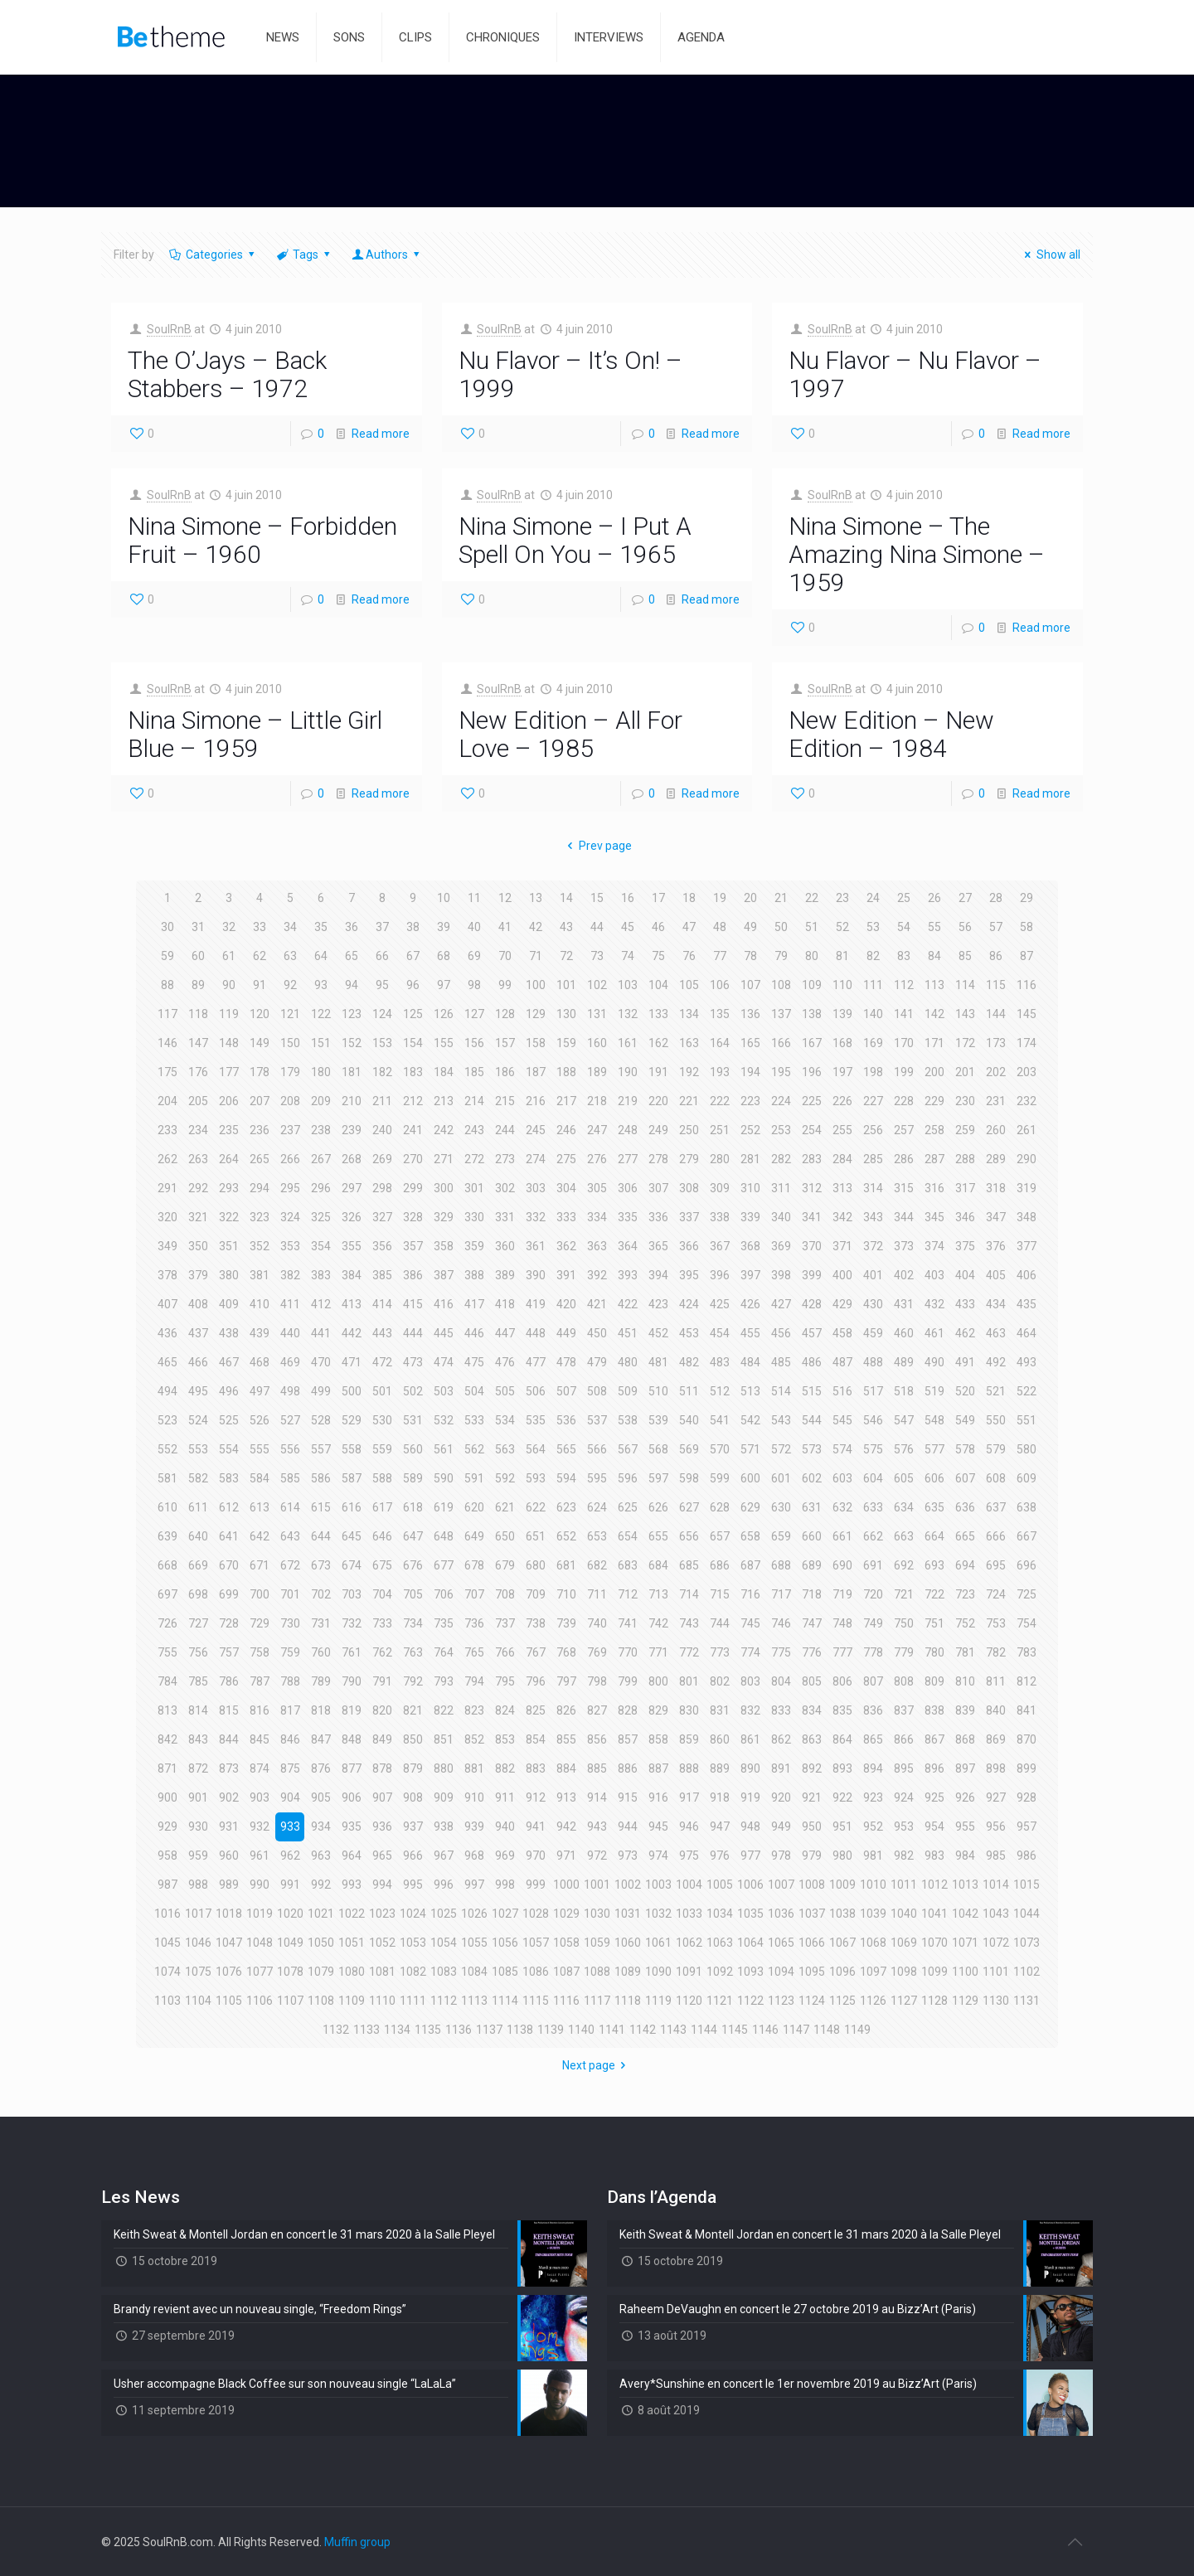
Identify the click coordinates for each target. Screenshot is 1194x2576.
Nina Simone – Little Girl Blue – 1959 (255, 734)
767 (536, 1652)
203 (1026, 1072)
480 (628, 1362)
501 (382, 1391)
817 (290, 1710)
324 (290, 1217)
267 (321, 1159)
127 (474, 1014)
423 (658, 1304)
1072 (996, 1942)
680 (536, 1565)
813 (167, 1710)
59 (167, 956)
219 (628, 1101)
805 (812, 1681)
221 (689, 1101)
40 (474, 927)
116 (1026, 985)
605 (904, 1478)
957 (1026, 1826)
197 (842, 1072)
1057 (535, 1942)
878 (382, 1768)
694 (965, 1565)
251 (720, 1130)
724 (996, 1594)
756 (198, 1652)
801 (689, 1681)
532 (444, 1420)
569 (689, 1449)
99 (505, 985)
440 (290, 1333)
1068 (873, 1942)
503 (444, 1391)
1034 (719, 1913)
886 (628, 1768)
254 (812, 1130)
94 (351, 985)
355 (352, 1246)
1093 (750, 1971)
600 (750, 1478)
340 (781, 1217)
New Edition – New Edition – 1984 (891, 734)
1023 (382, 1913)
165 (750, 1043)
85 (965, 956)
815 (229, 1710)
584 (259, 1478)
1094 (781, 1971)
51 (811, 927)
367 (720, 1246)
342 (842, 1217)
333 (566, 1217)
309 (720, 1188)
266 (290, 1159)
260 (996, 1130)
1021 (321, 1913)
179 (290, 1072)
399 (812, 1275)
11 (474, 898)
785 (198, 1681)
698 (198, 1594)
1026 (474, 1913)
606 (934, 1478)
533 (474, 1420)
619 (444, 1507)
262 (167, 1159)
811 (996, 1681)
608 (996, 1478)
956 (996, 1826)
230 (965, 1101)
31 (198, 927)
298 (382, 1188)
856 (597, 1739)
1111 (413, 2000)
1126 (873, 2000)
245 (536, 1130)
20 (750, 898)
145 (1026, 1014)
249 (658, 1130)
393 (628, 1275)
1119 (658, 2000)
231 (996, 1101)
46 (658, 927)
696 (1026, 1565)
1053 (413, 1942)
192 (689, 1072)
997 (474, 1884)
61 (228, 956)
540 (689, 1420)
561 (444, 1449)
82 (873, 956)
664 (934, 1536)
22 (811, 898)
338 (720, 1217)
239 (352, 1130)
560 (413, 1449)
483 (720, 1362)
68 (443, 956)
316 (934, 1188)
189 (597, 1072)
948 (750, 1826)
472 (382, 1362)
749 (873, 1623)
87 (1026, 956)
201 (965, 1072)
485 (781, 1362)
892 (812, 1768)
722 (934, 1594)
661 (842, 1536)
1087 (566, 1971)
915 (628, 1797)
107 (750, 985)
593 (536, 1478)
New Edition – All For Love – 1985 (570, 734)
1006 (750, 1884)
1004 (689, 1884)
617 (382, 1507)
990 (259, 1884)
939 (474, 1826)
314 (873, 1188)
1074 (167, 1971)
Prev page (597, 845)
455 (750, 1333)
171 (934, 1043)
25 (903, 898)
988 (198, 1884)
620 (474, 1507)
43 (566, 927)
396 (720, 1275)
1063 (719, 1942)
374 (934, 1246)
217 (566, 1101)
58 (1026, 927)
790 (352, 1681)
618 (413, 1507)
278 (658, 1159)
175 (167, 1072)
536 (566, 1420)
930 (198, 1826)
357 (413, 1246)
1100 (965, 1971)
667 (1026, 1536)
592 (505, 1478)
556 (290, 1449)
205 (198, 1101)
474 (444, 1362)
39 (443, 927)
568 (658, 1449)
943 (597, 1826)
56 (965, 927)
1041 (934, 1913)
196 (812, 1072)
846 (290, 1739)
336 (658, 1217)
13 (535, 898)
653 (597, 1536)
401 (873, 1275)
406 (1026, 1275)
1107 (290, 2000)
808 (904, 1681)
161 (628, 1043)
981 (873, 1855)
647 (413, 1536)
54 (903, 927)
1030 (597, 1913)
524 (198, 1420)
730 (290, 1623)
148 (229, 1043)
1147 (796, 2029)
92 (290, 985)
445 (444, 1333)
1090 (658, 1971)
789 (321, 1681)
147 (198, 1043)
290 (1026, 1159)
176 (198, 1072)
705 (413, 1594)
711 (597, 1594)
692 (904, 1565)
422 (628, 1304)
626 (658, 1507)
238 (321, 1130)
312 (812, 1188)
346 (965, 1217)
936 (382, 1826)
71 (535, 956)
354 (321, 1246)
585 (290, 1478)
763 (413, 1652)
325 (321, 1217)
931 (229, 1826)
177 (229, 1072)
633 (873, 1507)
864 (842, 1739)
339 (750, 1217)
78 (750, 956)
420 (566, 1304)
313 (842, 1188)
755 (167, 1652)
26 (934, 898)
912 (536, 1797)
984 (965, 1855)
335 (628, 1217)
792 (413, 1681)
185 (474, 1072)
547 (904, 1420)
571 (750, 1449)
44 (597, 927)
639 (167, 1536)
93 (321, 985)
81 (842, 956)
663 (904, 1536)
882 (505, 1768)
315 (904, 1188)
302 (505, 1188)
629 (750, 1507)
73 (597, 956)
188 (566, 1072)
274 (536, 1159)
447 (505, 1333)
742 (658, 1623)
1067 (842, 1942)
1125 (842, 2000)
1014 (996, 1884)
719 (842, 1594)
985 (996, 1855)
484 (750, 1362)
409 (229, 1304)
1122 (750, 2000)
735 (444, 1623)
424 (689, 1304)
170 (904, 1043)
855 (566, 1739)
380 (229, 1275)
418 (505, 1304)
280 (720, 1159)
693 (934, 1565)
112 (904, 985)
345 (934, 1217)
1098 (904, 1971)
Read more (381, 433)
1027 (505, 1913)
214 (474, 1101)
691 (873, 1565)
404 (965, 1275)
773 (720, 1652)
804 (781, 1681)
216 (536, 1101)
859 (689, 1739)
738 (536, 1623)
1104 (198, 2000)
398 (781, 1275)
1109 (351, 2000)
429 (842, 1304)
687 (750, 1565)
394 (658, 1275)
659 (781, 1536)
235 (229, 1130)
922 (842, 1797)
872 (198, 1768)
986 (1026, 1855)
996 (444, 1884)
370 (812, 1246)
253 (781, 1130)
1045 (167, 1942)
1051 (351, 1942)
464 (1026, 1333)
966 (413, 1855)
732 (352, 1623)
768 (566, 1652)
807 (873, 1681)
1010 (873, 1884)
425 (720, 1304)
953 (904, 1826)
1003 (658, 1884)
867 (934, 1739)
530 (382, 1420)
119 (229, 1014)
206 (229, 1101)
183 (413, 1072)
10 (443, 898)
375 (965, 1246)
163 (689, 1043)
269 (382, 1159)
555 (259, 1449)
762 (382, 1652)
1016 (167, 1913)
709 (536, 1594)
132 (628, 1014)
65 (351, 956)
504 (474, 1391)
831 (720, 1710)
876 (321, 1768)
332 (536, 1217)
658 (750, 1536)
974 (658, 1855)
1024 (413, 1913)
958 (167, 1855)
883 (536, 1768)
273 (505, 1159)
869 (996, 1739)
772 (689, 1652)
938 (444, 1826)
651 (536, 1536)
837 (904, 1710)
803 (750, 1681)
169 (873, 1043)
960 (229, 1855)
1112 (443, 2000)
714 (689, 1594)
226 (842, 1101)
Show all (1050, 254)
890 (750, 1768)
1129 (965, 2000)
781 (965, 1652)
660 (812, 1536)
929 (167, 1826)
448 (536, 1333)
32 (228, 927)
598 (689, 1478)
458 (842, 1333)
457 (812, 1333)
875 (290, 1768)
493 (1026, 1362)
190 (628, 1072)
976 (720, 1855)
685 (689, 1565)
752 (965, 1623)
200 (934, 1072)
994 (382, 1884)
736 (474, 1623)
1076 (229, 1971)
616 (352, 1507)
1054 (443, 1942)
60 (198, 956)
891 (781, 1768)
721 (904, 1594)
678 (474, 1565)
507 (566, 1391)
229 (934, 1101)
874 (259, 1768)
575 (873, 1449)
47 (689, 927)
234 (198, 1130)
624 (597, 1507)
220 (658, 1101)
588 (382, 1478)
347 (996, 1217)
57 (995, 927)
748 (842, 1623)
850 (413, 1739)
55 (934, 927)
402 (904, 1275)
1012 (934, 1884)
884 (566, 1768)
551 (1026, 1420)
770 (628, 1652)
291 (167, 1188)
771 (658, 1652)
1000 (566, 1884)
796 (536, 1681)
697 (167, 1594)
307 (658, 1188)
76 (689, 956)
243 (474, 1130)
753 (996, 1623)
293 (229, 1188)
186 (505, 1072)
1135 (428, 2029)
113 (934, 985)
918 (720, 1797)
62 (259, 956)
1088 (597, 1971)
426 (750, 1304)
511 (689, 1391)
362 (566, 1246)
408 (198, 1304)
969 (505, 1855)
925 (934, 1797)
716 (750, 1594)
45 (627, 927)
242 (444, 1130)
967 (444, 1855)
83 (903, 956)
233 (167, 1130)
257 (904, 1130)
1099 (934, 1971)
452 (658, 1333)
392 (597, 1275)
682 (597, 1565)
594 (566, 1478)
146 (167, 1043)
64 (321, 956)
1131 (1026, 2000)
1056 (505, 1942)
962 (290, 1855)
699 (229, 1594)
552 (167, 1449)
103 (628, 985)
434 (996, 1304)
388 (474, 1275)
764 (444, 1652)
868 (965, 1739)
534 (505, 1420)
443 (382, 1333)
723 (965, 1594)
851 (444, 1739)
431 (904, 1304)
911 (505, 1797)
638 (1026, 1507)
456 (781, 1333)
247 (597, 1130)
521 (996, 1391)
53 (873, 927)
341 (812, 1217)
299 (413, 1188)
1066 (811, 1942)
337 (689, 1217)
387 (444, 1275)
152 (352, 1043)
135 (720, 1014)
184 (444, 1072)
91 (259, 985)
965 (382, 1855)
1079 (321, 1971)
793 (444, 1681)
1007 (781, 1884)
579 (996, 1449)
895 (904, 1768)
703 (352, 1594)
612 (229, 1507)
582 (198, 1478)
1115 (535, 2000)
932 (259, 1826)
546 (873, 1420)
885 (597, 1768)
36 (351, 927)
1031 (627, 1913)
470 (321, 1362)
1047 (229, 1942)
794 (474, 1681)
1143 (673, 2029)
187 (536, 1072)
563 (505, 1449)
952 (873, 1826)
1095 (811, 1971)
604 (873, 1478)
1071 (965, 1942)
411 (290, 1304)
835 (842, 1710)
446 (474, 1333)
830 (689, 1710)
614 (290, 1507)
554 (229, 1449)
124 (382, 1014)
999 (536, 1884)
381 (259, 1275)
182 (382, 1072)
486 (812, 1362)
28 (995, 898)
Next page (597, 2065)
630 (781, 1507)
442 (352, 1333)
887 (658, 1768)
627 (689, 1507)
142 (934, 1014)
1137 (489, 2029)
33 (259, 927)
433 (965, 1304)
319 (1026, 1188)
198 (873, 1072)
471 (352, 1362)
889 (720, 1768)
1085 (505, 1971)
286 (904, 1159)
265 (259, 1159)
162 (658, 1043)
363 (597, 1246)
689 (812, 1565)
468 (259, 1362)
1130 (996, 2000)
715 (720, 1594)
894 (873, 1768)
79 (781, 956)
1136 (458, 2029)
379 (198, 1275)
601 (781, 1478)
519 (934, 1391)
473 (413, 1362)
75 (658, 956)
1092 (719, 1971)
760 (321, 1652)
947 (720, 1826)
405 (996, 1275)
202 (996, 1072)
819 (352, 1710)
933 (290, 1826)
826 (566, 1710)
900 (167, 1797)
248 (628, 1130)
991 (290, 1884)
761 (352, 1652)
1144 (704, 2029)
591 (474, 1478)
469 (290, 1362)
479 (597, 1362)
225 (812, 1101)
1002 (627, 1884)
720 (873, 1594)
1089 (627, 1971)
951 (842, 1826)
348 (1026, 1217)
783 (1026, 1652)
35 (321, 927)
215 (505, 1101)
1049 (290, 1942)
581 (167, 1478)
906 (352, 1797)
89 (198, 985)
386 (413, 1275)
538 (628, 1420)
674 (352, 1565)
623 (566, 1507)
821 (413, 1710)
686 (720, 1565)
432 (934, 1304)
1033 (689, 1913)
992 (321, 1884)
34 (290, 927)
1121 (719, 2000)
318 (996, 1188)
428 (812, 1304)
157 (505, 1043)
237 (290, 1130)
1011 (904, 1884)
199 (904, 1072)
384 (352, 1275)
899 (1026, 1768)
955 (965, 1826)
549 (965, 1420)
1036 (781, 1913)
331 (505, 1217)
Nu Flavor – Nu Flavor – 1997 (915, 374)
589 (413, 1478)
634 (904, 1507)
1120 (689, 2000)
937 (413, 1826)
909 (444, 1797)
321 (198, 1217)
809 (934, 1681)
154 (413, 1043)
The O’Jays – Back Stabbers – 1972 (227, 374)
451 (628, 1333)
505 (505, 1391)
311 (781, 1188)
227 (873, 1101)
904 (290, 1797)
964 (352, 1855)
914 (597, 1797)
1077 (259, 1971)
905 (321, 1797)
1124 (811, 2000)
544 (812, 1420)
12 (505, 898)
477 (536, 1362)
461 (934, 1333)
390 (536, 1275)
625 (628, 1507)
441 (321, 1333)
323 (259, 1217)
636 (965, 1507)
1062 (689, 1942)
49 (750, 927)
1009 (842, 1884)
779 (904, 1652)
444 (413, 1333)
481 (658, 1362)
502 (413, 1391)
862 (781, 1739)
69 (474, 956)
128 (505, 1014)
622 (536, 1507)
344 (904, 1217)
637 (996, 1507)
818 (321, 1710)
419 (536, 1304)
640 (198, 1536)
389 (505, 1275)
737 (505, 1623)
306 (628, 1188)
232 (1026, 1101)
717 (781, 1594)
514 (781, 1391)
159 (566, 1043)
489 (904, 1362)
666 (996, 1536)
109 (812, 985)
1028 (535, 1913)
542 (750, 1420)
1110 (382, 2000)
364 (628, 1246)
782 (996, 1652)
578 (965, 1449)
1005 (719, 1884)
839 (965, 1710)
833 (781, 1710)
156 (474, 1043)
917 (689, 1797)
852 (474, 1739)
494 (167, 1391)
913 (566, 1797)
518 (904, 1391)
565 (566, 1449)
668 (167, 1565)
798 (597, 1681)
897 (965, 1768)
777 (842, 1652)
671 (259, 1565)
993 (352, 1884)
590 (444, 1478)
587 (352, 1478)
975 (689, 1855)
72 (566, 956)
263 (198, 1159)
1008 (811, 1884)
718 (812, 1594)
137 (781, 1014)
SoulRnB (169, 329)
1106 (259, 2000)
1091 (689, 1971)
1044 (1026, 1913)
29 (1026, 898)
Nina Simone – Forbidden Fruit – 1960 (262, 540)
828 (628, 1710)
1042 (965, 1913)
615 (321, 1507)
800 (658, 1681)
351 (229, 1246)
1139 (550, 2029)
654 (628, 1536)
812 (1026, 1681)
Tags (304, 254)
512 (720, 1391)
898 (996, 1768)
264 (229, 1159)
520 (965, 1391)
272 (474, 1159)
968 (474, 1855)
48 (719, 927)
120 (259, 1014)
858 (658, 1739)
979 (812, 1855)
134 (689, 1014)
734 (413, 1623)
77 (719, 956)
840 (996, 1710)
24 (873, 898)
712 (628, 1594)
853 (505, 1739)
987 (167, 1884)
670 (229, 1565)
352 (259, 1246)
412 (321, 1304)
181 (352, 1072)
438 (229, 1333)
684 (658, 1565)
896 (934, 1768)
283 (812, 1159)
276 (597, 1159)
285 (873, 1159)
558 (352, 1449)
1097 (873, 1971)
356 (382, 1246)
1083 (443, 1971)
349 (167, 1246)
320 (167, 1217)
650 (505, 1536)
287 (934, 1159)
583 (229, 1478)
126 (444, 1014)
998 (505, 1884)
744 (720, 1623)
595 (597, 1478)
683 (628, 1565)
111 (873, 985)
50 (781, 927)
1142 (642, 2029)
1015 (1026, 1884)
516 (842, 1391)
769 (597, 1652)
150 (290, 1043)
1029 (566, 1913)
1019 (259, 1913)
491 (965, 1362)
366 (689, 1246)
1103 (167, 2000)
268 (352, 1159)
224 (781, 1101)
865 (873, 1739)
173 (996, 1043)
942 (566, 1826)
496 (229, 1391)
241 (413, 1130)
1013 (965, 1884)
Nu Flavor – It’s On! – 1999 (570, 374)
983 (934, 1855)
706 (444, 1594)
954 (934, 1826)
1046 (198, 1942)
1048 (259, 1942)
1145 (734, 2029)
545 (842, 1420)
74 (627, 956)
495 (198, 1391)
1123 (781, 2000)
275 (566, 1159)
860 (720, 1739)
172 (965, 1043)
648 (444, 1536)
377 (1026, 1246)
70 (505, 956)
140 (873, 1014)
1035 (750, 1913)
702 (321, 1594)
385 (382, 1275)
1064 (750, 1942)
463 (996, 1333)
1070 (934, 1942)
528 (321, 1420)
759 (290, 1652)
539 (658, 1420)
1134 (397, 2029)
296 (321, 1188)
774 (750, 1652)
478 (566, 1362)
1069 (904, 1942)
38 (413, 927)
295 (290, 1188)
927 (996, 1797)
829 (658, 1710)
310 (750, 1188)
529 (352, 1420)
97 (443, 985)
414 (382, 1304)
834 (812, 1710)
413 (352, 1304)
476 (505, 1362)
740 (597, 1623)
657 (720, 1536)
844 (229, 1739)
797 (566, 1681)
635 (934, 1507)
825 (536, 1710)
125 (413, 1014)
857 (628, 1739)
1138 (520, 2029)
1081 (382, 1971)
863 (812, 1739)
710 (566, 1594)
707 (474, 1594)
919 (750, 1797)
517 (873, 1391)
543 (781, 1420)
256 (873, 1130)
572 (781, 1449)
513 (750, 1391)
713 (658, 1594)
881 (474, 1768)
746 (781, 1623)
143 (965, 1014)
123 (352, 1014)
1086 (535, 1971)
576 (904, 1449)
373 (904, 1246)
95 (382, 985)
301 (474, 1188)
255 (842, 1130)
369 (781, 1246)
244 (505, 1130)
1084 (474, 1971)
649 (474, 1536)
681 (566, 1565)
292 (198, 1188)
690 (842, 1565)
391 (566, 1275)
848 (352, 1739)
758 (259, 1652)
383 (321, 1275)
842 (167, 1739)
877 (352, 1768)
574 (842, 1449)
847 (321, 1739)
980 (842, 1855)
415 (413, 1304)
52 (842, 927)
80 (811, 956)
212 (413, 1101)
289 (996, 1159)
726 (167, 1623)
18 (689, 898)
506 (536, 1391)
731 (321, 1623)
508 (597, 1391)
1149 (857, 2029)
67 (413, 956)
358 (444, 1246)
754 (1026, 1623)
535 (536, 1420)
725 (1026, 1594)
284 (842, 1159)
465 (167, 1362)
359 (474, 1246)
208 (290, 1101)
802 (720, 1681)
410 (259, 1304)
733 (382, 1623)
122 (321, 1014)
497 (259, 1391)
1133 (366, 2029)
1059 (597, 1942)
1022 (351, 1913)
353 (290, 1246)
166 (781, 1043)
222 (720, 1101)
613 (259, 1507)
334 (597, 1217)
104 (658, 985)
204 (167, 1101)
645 (352, 1536)
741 (628, 1623)
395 (689, 1275)
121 (290, 1014)
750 (904, 1623)
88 (167, 985)
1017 (198, 1913)
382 (290, 1275)
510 (658, 1391)
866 (904, 1739)
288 (965, 1159)
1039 (873, 1913)
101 (566, 985)
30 (167, 927)
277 (628, 1159)
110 (842, 985)
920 (781, 1797)
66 (382, 956)
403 (934, 1275)
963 (321, 1855)
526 (259, 1420)
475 (474, 1362)
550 (996, 1420)
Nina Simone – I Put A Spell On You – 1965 (575, 540)
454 (720, 1333)
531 (413, 1420)
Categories (213, 254)
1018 (229, 1913)
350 (198, 1246)
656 (689, 1536)
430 (873, 1304)
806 (842, 1681)
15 (597, 898)
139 (842, 1014)
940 (505, 1826)
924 (904, 1797)
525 (229, 1420)
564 (536, 1449)
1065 (781, 1942)
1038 (842, 1913)
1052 (382, 1942)
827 (597, 1710)
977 (750, 1855)
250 (689, 1130)
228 (904, 1101)
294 (259, 1188)
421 (597, 1304)
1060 (627, 1942)
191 (658, 1072)
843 (198, 1739)
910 (474, 1797)
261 (1026, 1130)
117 (167, 1014)
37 (382, 927)
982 (904, 1855)
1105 (229, 2000)
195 (781, 1072)
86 (995, 956)
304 (566, 1188)
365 (658, 1246)
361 (536, 1246)
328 (413, 1217)
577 (934, 1449)
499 (321, 1391)
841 (1026, 1710)
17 (658, 898)
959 (198, 1855)
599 (720, 1478)
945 (658, 1826)
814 (198, 1710)
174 (1026, 1043)
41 (505, 927)
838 (934, 1710)
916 (658, 1797)
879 (413, 1768)
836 (873, 1710)
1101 (996, 1971)
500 (352, 1391)
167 (812, 1043)
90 (228, 985)
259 (965, 1130)
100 (536, 985)
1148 (826, 2029)
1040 (904, 1913)
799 (628, 1681)
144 (996, 1014)
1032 (658, 1913)
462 (965, 1333)
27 (965, 898)
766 (505, 1652)
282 (781, 1159)
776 (812, 1652)
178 (259, 1072)
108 (781, 985)
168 (842, 1043)
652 (566, 1536)
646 (382, 1536)
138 (812, 1014)
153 (382, 1043)
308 (689, 1188)
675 (382, 1565)
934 (321, 1826)
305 (597, 1188)
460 (904, 1333)
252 (750, 1130)
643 (290, 1536)
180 (321, 1072)
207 (259, 1101)
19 (719, 898)
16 (627, 898)
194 (750, 1072)
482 (689, 1362)
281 (750, 1159)
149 (259, 1043)
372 (873, 1246)
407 (167, 1304)
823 (474, 1710)
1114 (505, 2000)
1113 (474, 2000)
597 (658, 1478)
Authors (387, 254)
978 (781, 1855)
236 (259, 1130)
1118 (627, 2000)
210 (352, 1101)
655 (658, 1536)
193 (720, 1072)
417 (474, 1304)
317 (965, 1188)
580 (1026, 1449)
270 (413, 1159)
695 (996, 1565)
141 (904, 1014)
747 (812, 1623)
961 (259, 1855)
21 (781, 898)
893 (842, 1768)
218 (597, 1101)
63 (290, 956)
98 (474, 985)
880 (444, 1768)
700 (259, 1594)
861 (750, 1739)
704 (382, 1594)
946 (689, 1826)
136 (750, 1014)
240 (382, 1130)
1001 (597, 1884)
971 (566, 1855)
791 (382, 1681)
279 (689, 1159)
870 (1026, 1739)
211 (382, 1101)
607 (965, 1478)
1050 (321, 1942)
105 (689, 985)
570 (720, 1449)
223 (750, 1101)
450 (597, 1333)
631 (812, 1507)
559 (382, 1449)
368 (750, 1246)
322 (229, 1217)
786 (229, 1681)
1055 (474, 1942)
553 (198, 1449)
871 (167, 1768)
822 (444, 1710)
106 (720, 985)
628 (720, 1507)
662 (873, 1536)
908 (413, 1797)
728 (229, 1623)
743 (689, 1623)
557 (321, 1449)
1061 (658, 1942)
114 (965, 985)
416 (444, 1304)
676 (413, 1565)
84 (934, 956)
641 (229, 1536)
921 (812, 1797)
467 (229, 1362)
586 (321, 1478)
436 (167, 1333)
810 (965, 1681)
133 (658, 1014)
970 (536, 1855)
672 (290, 1565)
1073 (1026, 1942)
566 (597, 1449)
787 (259, 1681)
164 (720, 1043)
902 (229, 1797)
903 (259, 1797)
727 (198, 1623)
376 (996, 1246)
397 (750, 1275)
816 (259, 1710)
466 (198, 1362)
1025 (443, 1913)
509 (628, 1391)
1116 (566, 2000)
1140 (581, 2029)
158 (536, 1043)
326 (352, 1217)
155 (444, 1043)
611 (198, 1507)
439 (259, 1333)
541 (720, 1420)
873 (229, 1768)
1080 (351, 1971)
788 (290, 1681)
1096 (842, 1971)
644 (321, 1536)
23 (842, 898)
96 (413, 985)
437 (198, 1333)
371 (842, 1246)
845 (259, 1739)
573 (812, 1449)
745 (750, 1623)
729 (259, 1623)
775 (781, 1652)
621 (505, 1507)
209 (321, 1101)
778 (873, 1652)
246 (566, 1130)
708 (505, 1594)
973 (628, 1855)
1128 (934, 2000)
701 (290, 1594)
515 (812, 1391)
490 (934, 1362)
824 (505, 1710)
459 (873, 1333)
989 (229, 1884)
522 (1026, 1391)
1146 (765, 2029)
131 (597, 1014)
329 (444, 1217)
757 (229, 1652)
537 (597, 1420)
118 (198, 1014)
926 (965, 1797)
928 (1026, 1797)
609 (1026, 1478)
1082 (413, 1971)
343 (873, 1217)
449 (566, 1333)
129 (536, 1014)
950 (812, 1826)
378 (167, 1275)
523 (167, 1420)
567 (628, 1449)
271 (444, 1159)
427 (781, 1304)
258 (934, 1130)
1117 (597, 2000)
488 (873, 1362)
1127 (904, 2000)
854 (536, 1739)
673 (321, 1565)
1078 (290, 1971)
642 (259, 1536)
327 (382, 1217)
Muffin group (357, 2542)
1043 (996, 1913)
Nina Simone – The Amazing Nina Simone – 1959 (917, 554)
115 (996, 985)
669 (198, 1565)
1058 (566, 1942)
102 (597, 985)
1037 (811, 1913)
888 (689, 1768)
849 (382, 1739)
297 (352, 1188)
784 (167, 1681)
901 (198, 1797)
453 (689, 1333)
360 (505, 1246)
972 (597, 1855)
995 (413, 1884)
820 (382, 1710)
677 (444, 1565)
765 (474, 1652)
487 (842, 1362)
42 (535, 927)
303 (536, 1188)
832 (750, 1710)
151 (321, 1043)
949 (781, 1826)
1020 (290, 1913)
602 (812, 1478)
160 (597, 1043)
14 (566, 898)
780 (934, 1652)
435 (1026, 1304)
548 (934, 1420)
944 (628, 1826)
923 (873, 1797)
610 (167, 1507)
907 (382, 1797)
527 (290, 1420)
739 (566, 1623)
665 (965, 1536)
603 (842, 1478)
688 (781, 1565)
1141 (612, 2029)
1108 (321, 2000)
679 (505, 1565)
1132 (336, 2029)
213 (444, 1101)
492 (996, 1362)
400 (842, 1275)
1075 (198, 1971)
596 (628, 1478)
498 (290, 1391)
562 (474, 1449)
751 (934, 1623)
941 (536, 1826)
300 (444, 1188)
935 (352, 1826)
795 (505, 1681)
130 (566, 1014)
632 (842, 1507)
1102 (1026, 1971)
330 (474, 1217)
